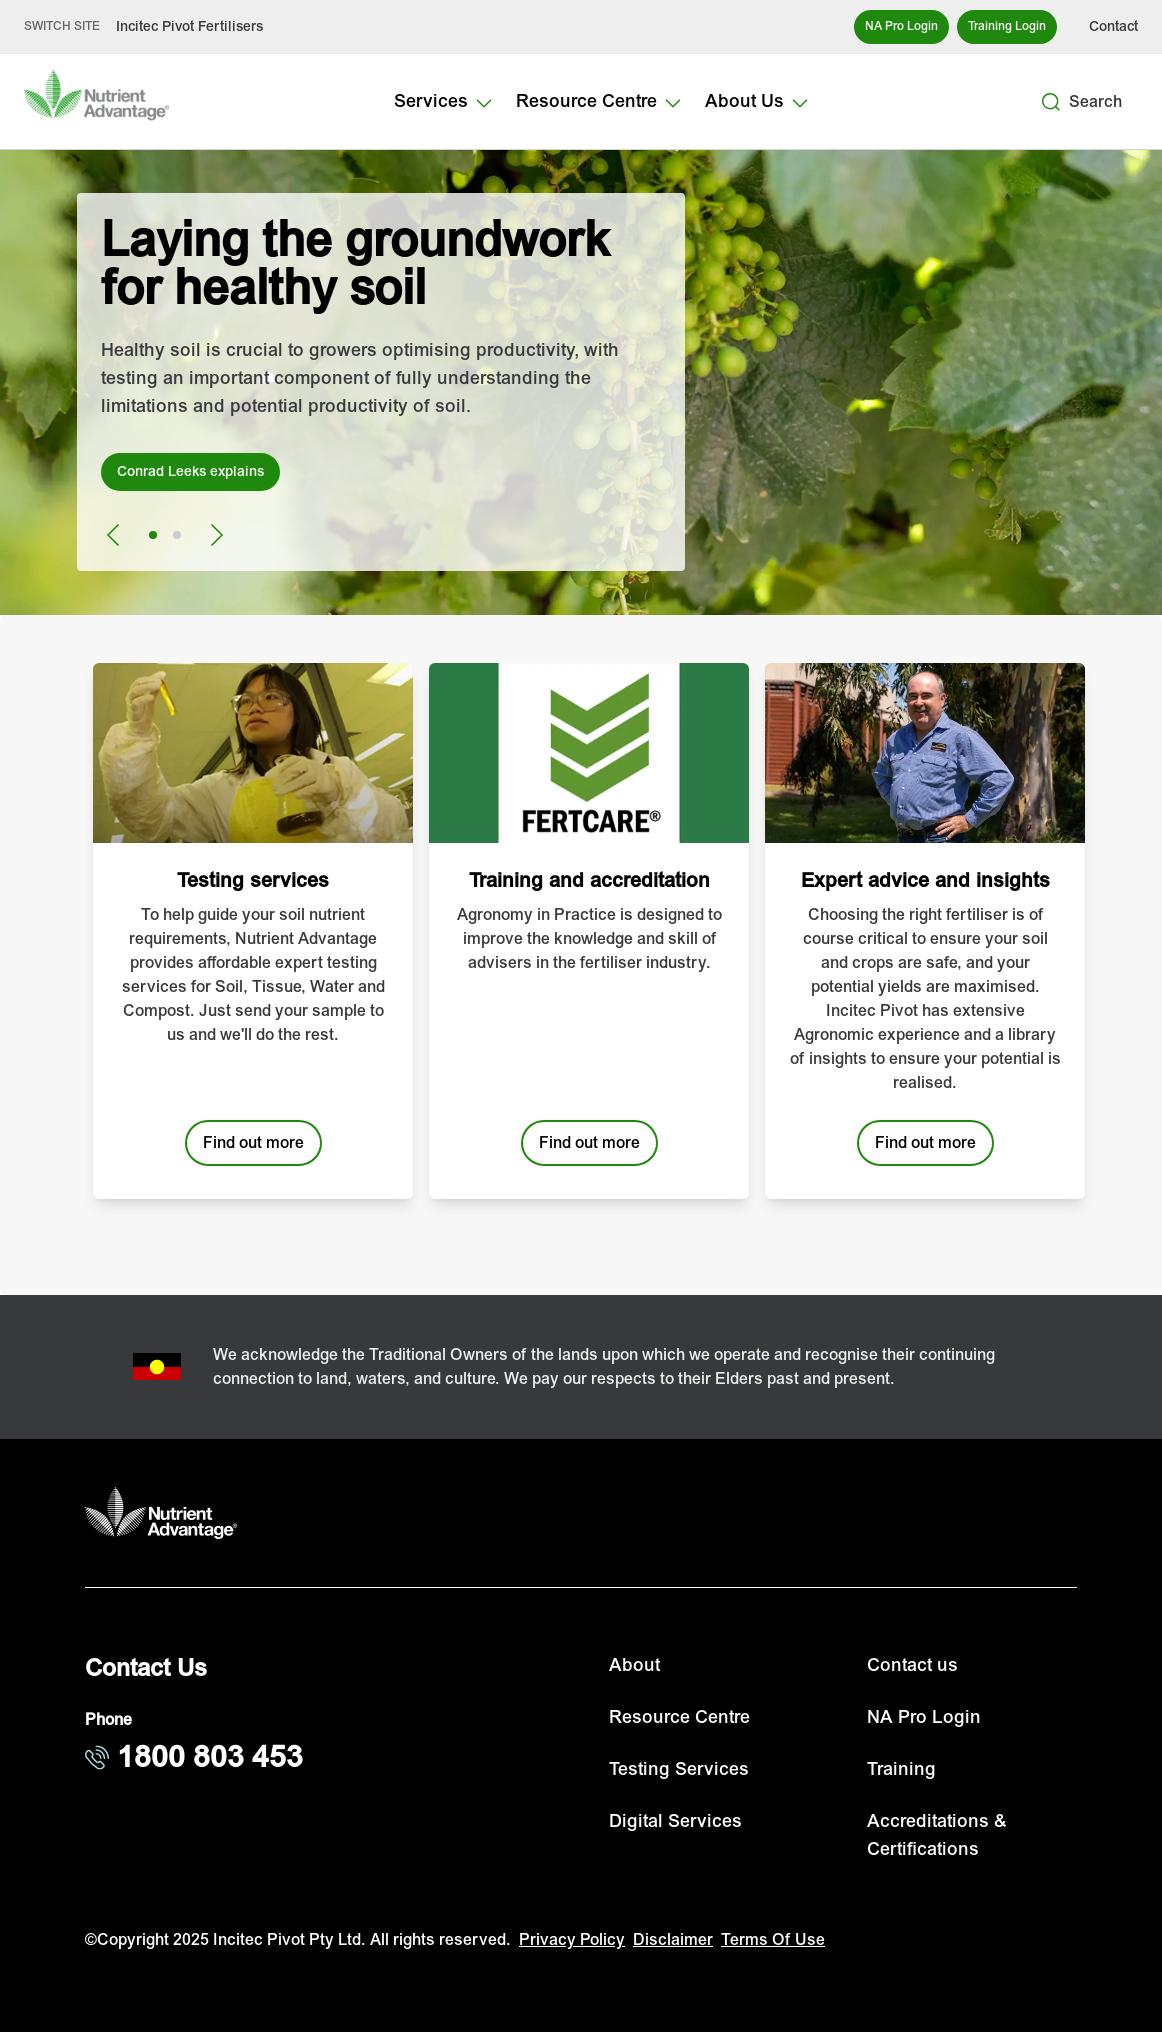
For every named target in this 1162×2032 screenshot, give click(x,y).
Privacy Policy (572, 1940)
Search (1095, 102)
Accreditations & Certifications (937, 1835)
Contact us (912, 1665)
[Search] (1051, 102)
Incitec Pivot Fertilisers (189, 26)
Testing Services (679, 1769)
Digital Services (675, 1821)
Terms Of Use (773, 1940)
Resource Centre (679, 1717)
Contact (1113, 26)
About (634, 1665)
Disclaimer (673, 1940)
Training (901, 1769)
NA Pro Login (924, 1717)
